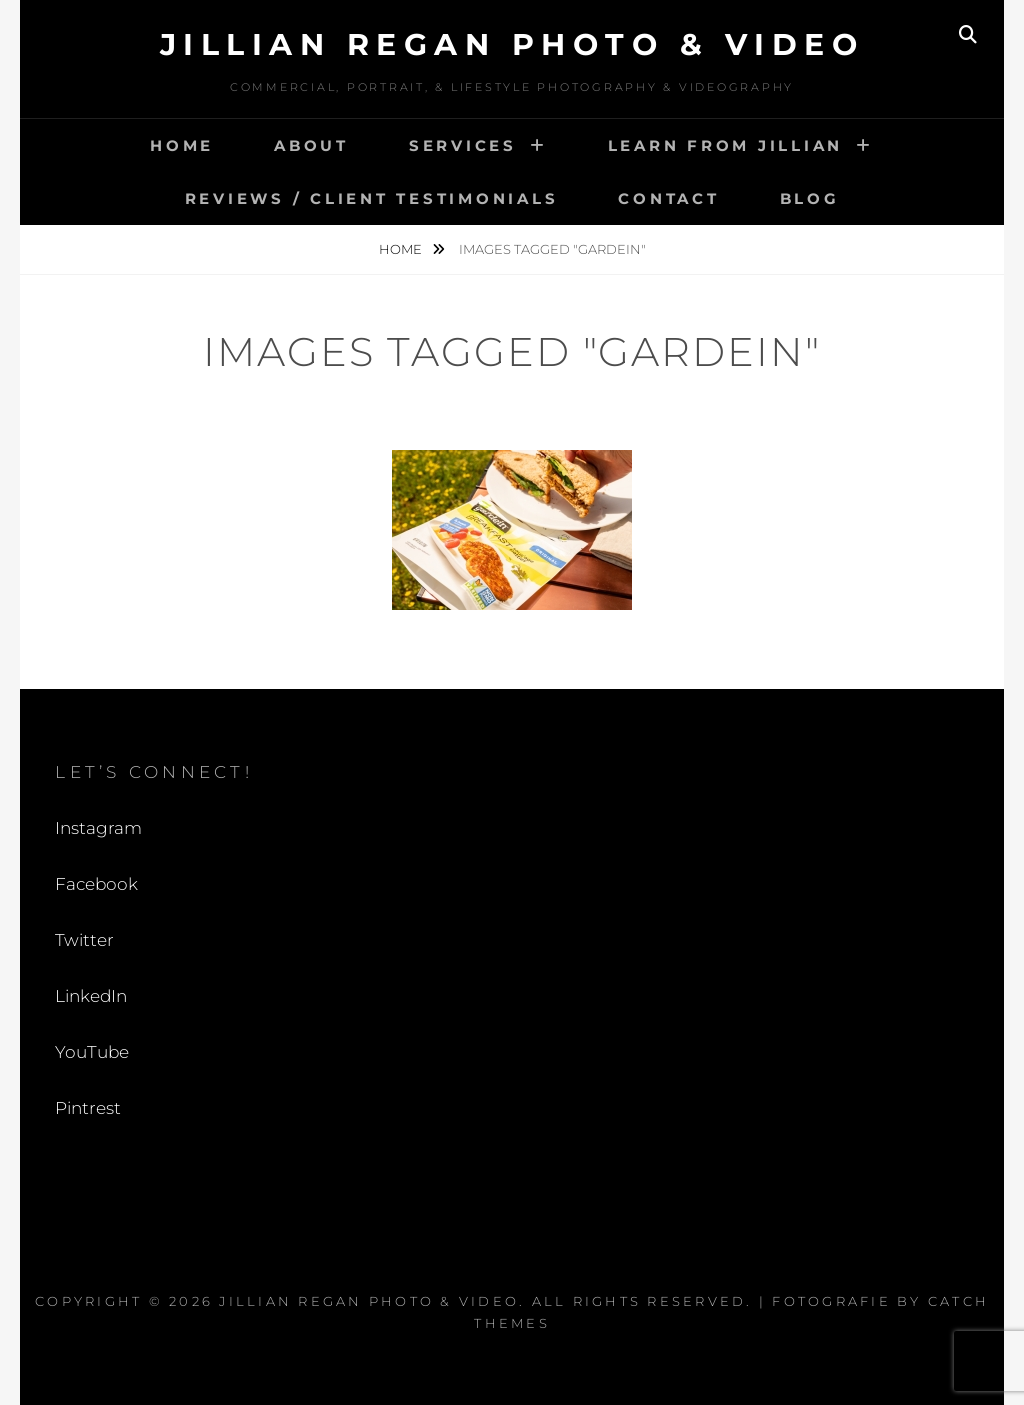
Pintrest (88, 1108)
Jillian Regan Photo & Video (512, 44)
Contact (668, 198)
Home (182, 145)
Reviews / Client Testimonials (372, 198)
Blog (810, 198)
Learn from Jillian (726, 145)
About (311, 145)
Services (463, 145)
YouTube (92, 1052)
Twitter (84, 940)
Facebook (96, 884)
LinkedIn (91, 996)
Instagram (98, 828)
